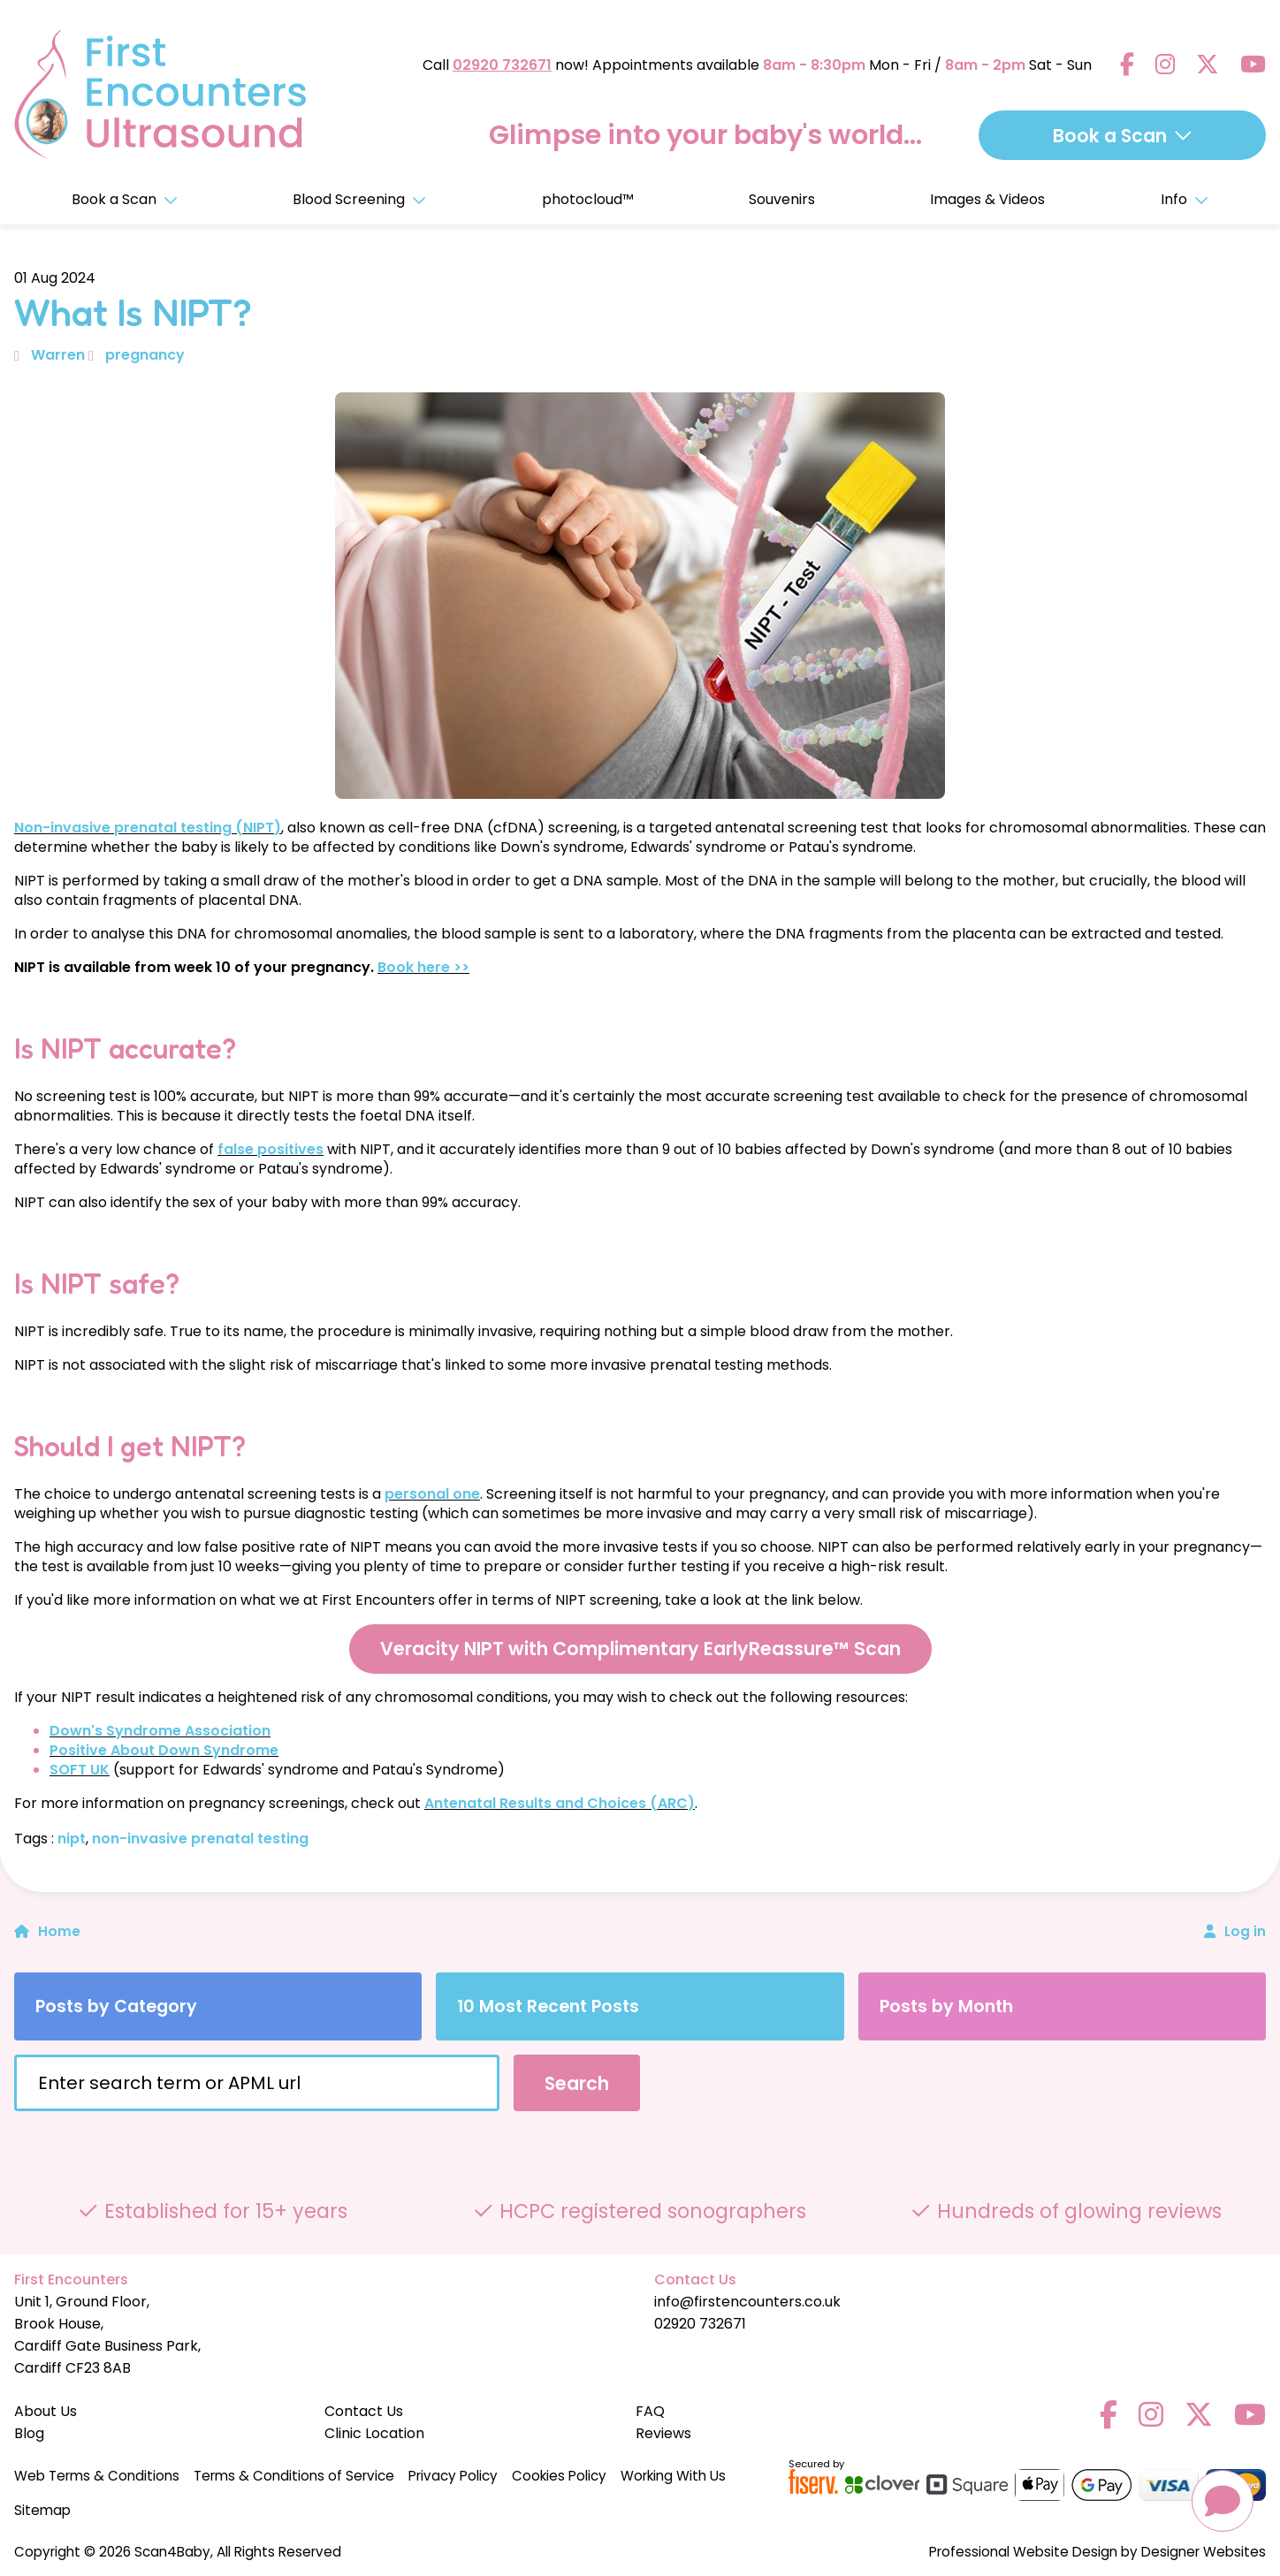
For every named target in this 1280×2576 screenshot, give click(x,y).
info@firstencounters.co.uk (747, 2301)
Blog (29, 2433)
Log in (1245, 1931)
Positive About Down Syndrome (164, 1750)
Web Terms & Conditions (96, 2475)
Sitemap (42, 2510)
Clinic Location (374, 2433)
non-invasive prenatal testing (200, 1838)
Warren (58, 355)
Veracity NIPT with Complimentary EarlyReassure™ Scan (640, 1648)
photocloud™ (588, 199)
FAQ (650, 2411)
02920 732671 (502, 65)
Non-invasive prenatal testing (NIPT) (147, 827)
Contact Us (363, 2411)
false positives (270, 1149)
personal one (432, 1494)
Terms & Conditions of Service (294, 2475)
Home (47, 1931)
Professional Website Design (1023, 2551)
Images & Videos (987, 199)
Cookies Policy (559, 2475)
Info (1184, 199)
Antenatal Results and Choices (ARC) (559, 1803)
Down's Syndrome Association (160, 1731)
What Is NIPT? (133, 312)
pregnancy (145, 355)
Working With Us (673, 2475)
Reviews (663, 2433)
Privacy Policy (453, 2475)
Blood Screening (359, 199)
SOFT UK (80, 1769)
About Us (45, 2411)
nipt (71, 1838)
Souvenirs (782, 199)
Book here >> (423, 967)
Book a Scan (125, 199)
